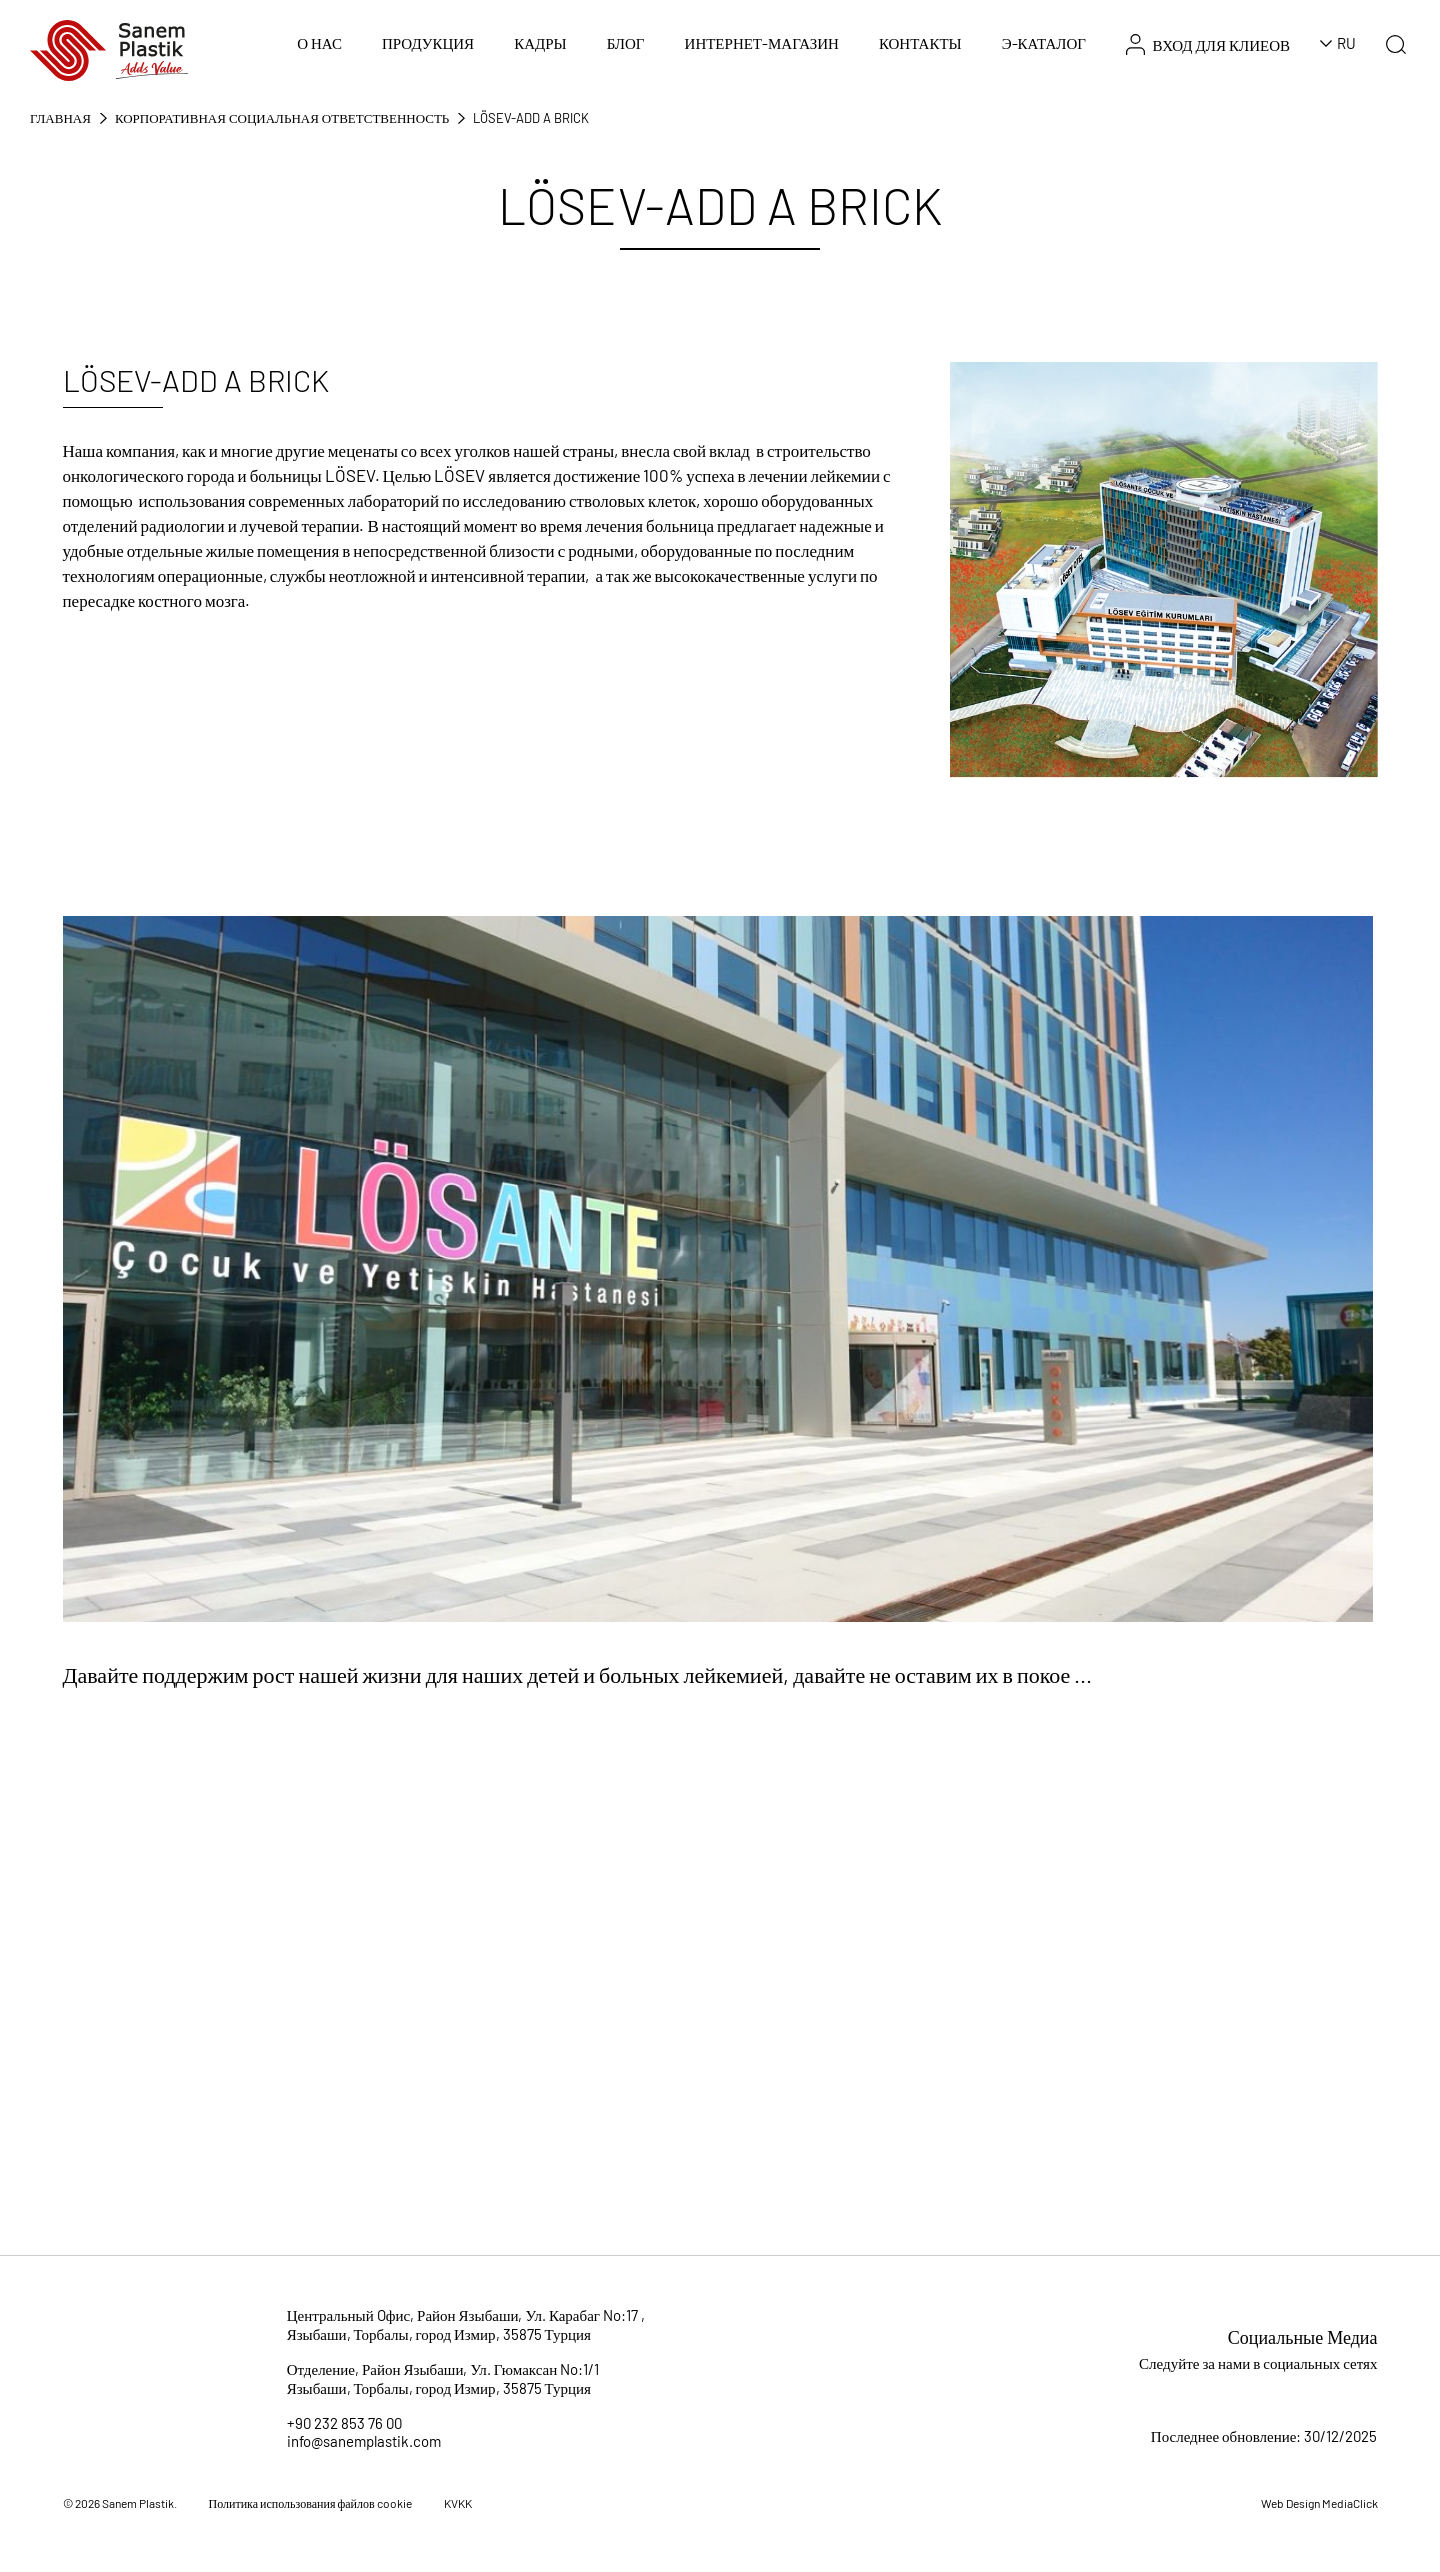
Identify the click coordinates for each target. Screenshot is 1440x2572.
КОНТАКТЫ (920, 43)
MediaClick (1350, 2503)
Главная (60, 118)
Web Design (1291, 2503)
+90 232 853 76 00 (344, 2423)
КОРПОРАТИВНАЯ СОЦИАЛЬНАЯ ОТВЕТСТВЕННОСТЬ (282, 118)
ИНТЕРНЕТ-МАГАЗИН (762, 43)
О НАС (319, 43)
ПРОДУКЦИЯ (428, 43)
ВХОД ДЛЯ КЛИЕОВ (1208, 44)
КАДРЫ (540, 43)
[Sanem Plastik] (109, 48)
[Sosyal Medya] (1308, 2398)
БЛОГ (626, 43)
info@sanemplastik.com (364, 2441)
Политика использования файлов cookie (310, 2503)
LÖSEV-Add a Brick (531, 118)
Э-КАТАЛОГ (1044, 43)
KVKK (458, 2503)
